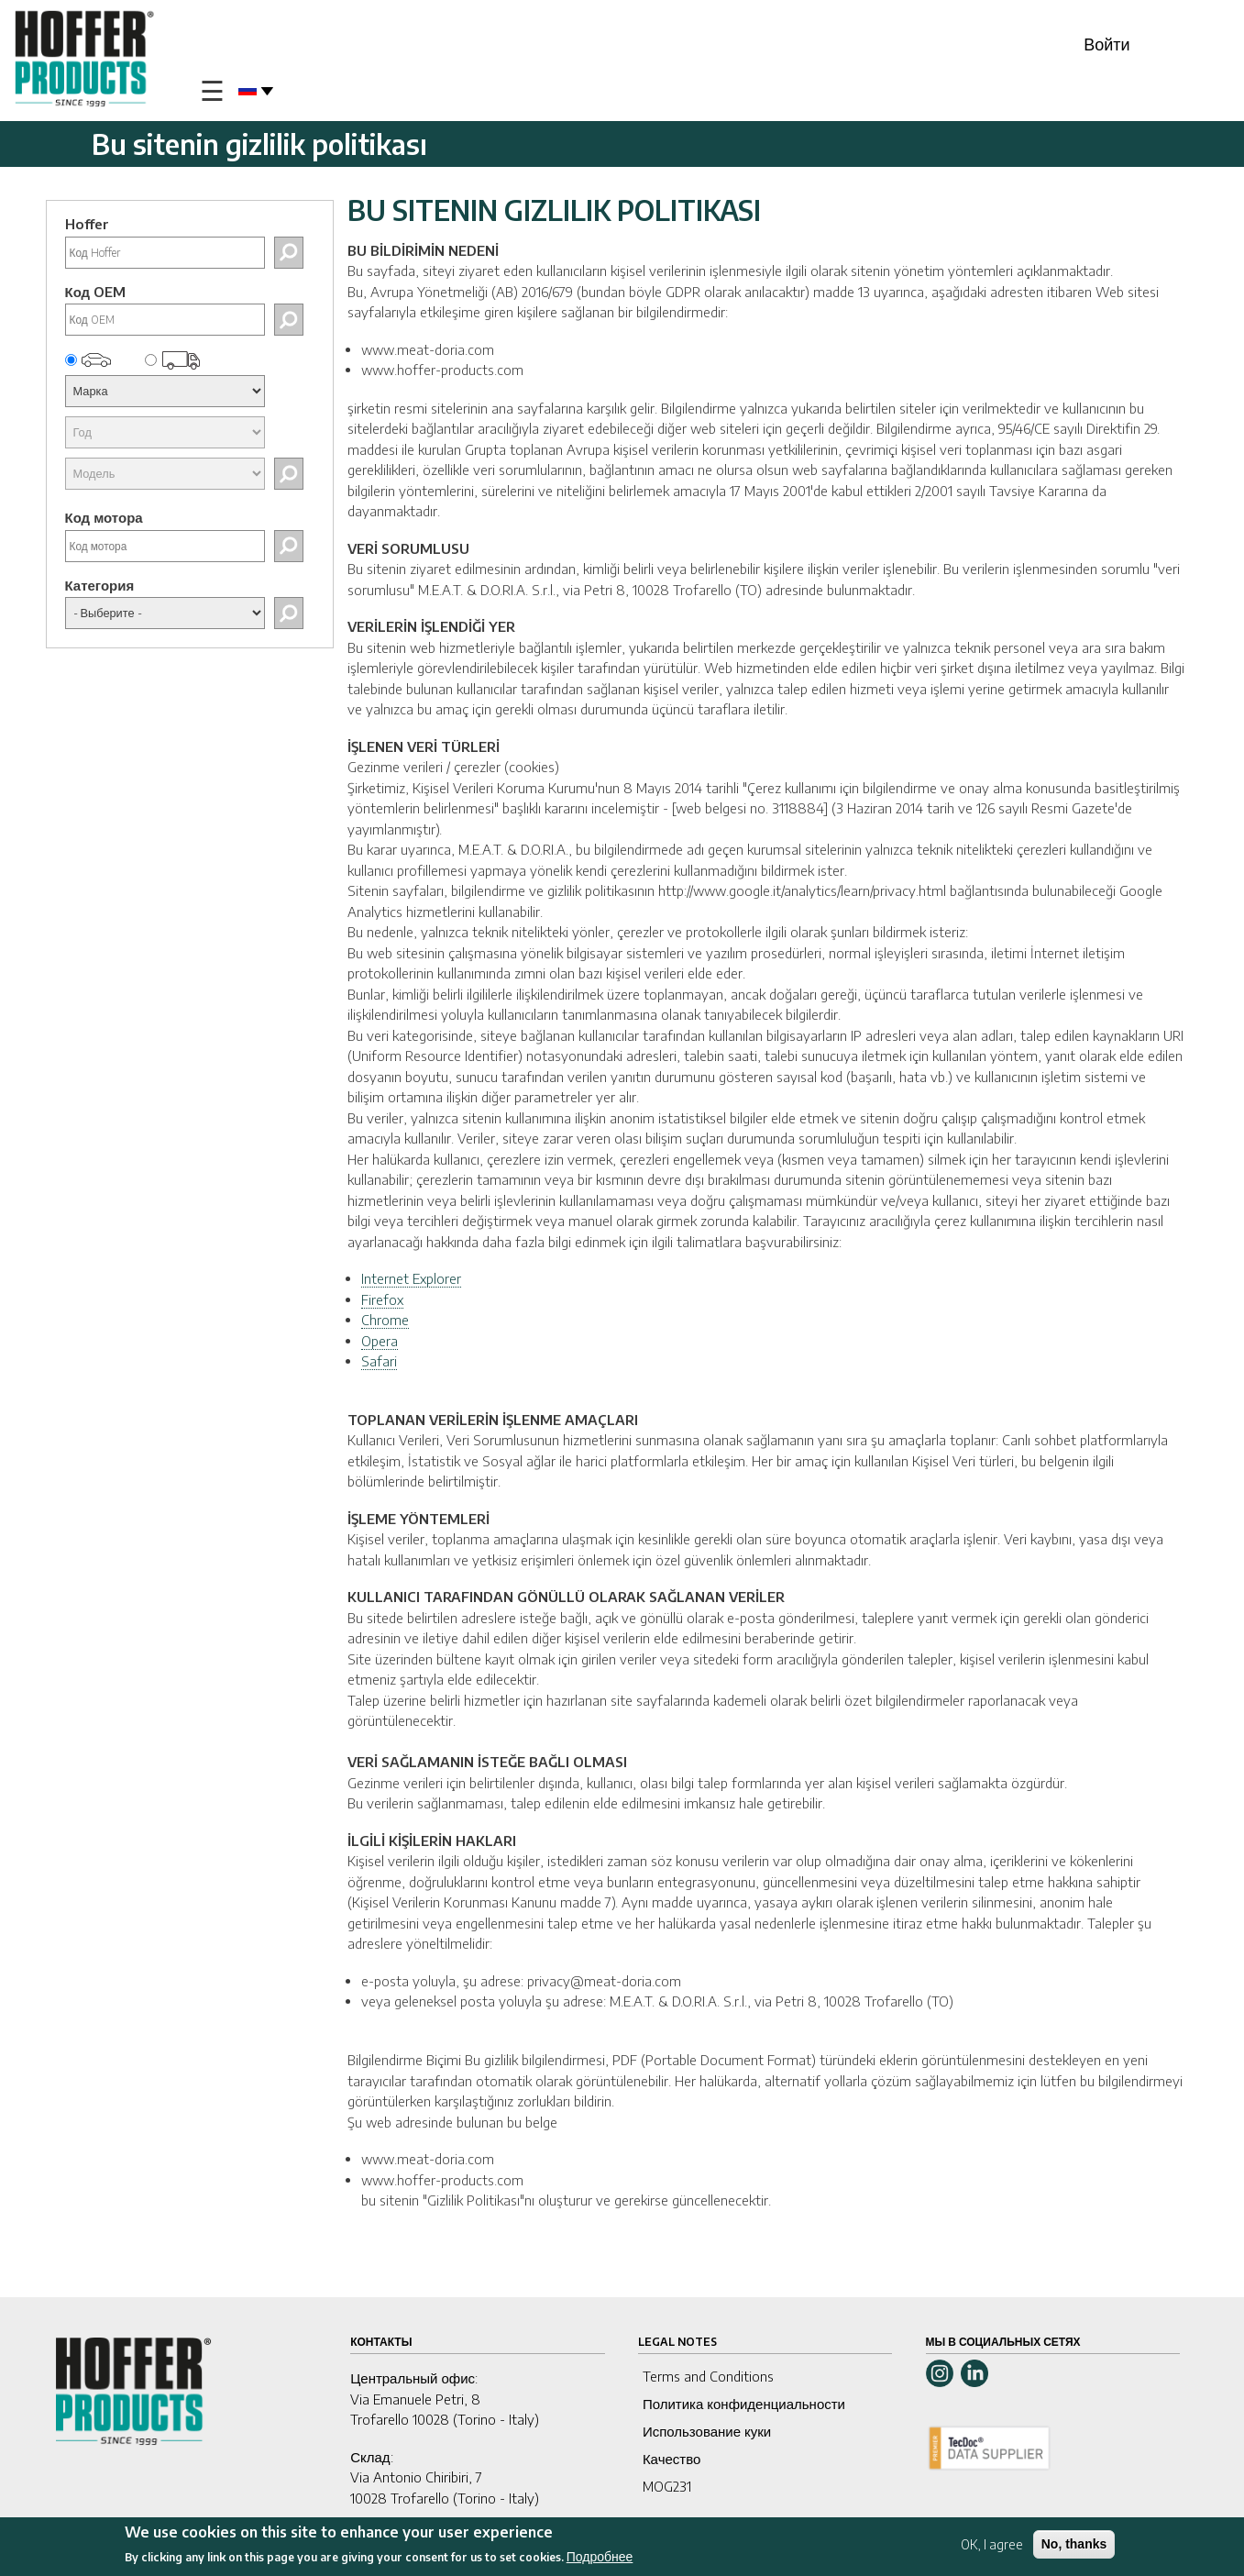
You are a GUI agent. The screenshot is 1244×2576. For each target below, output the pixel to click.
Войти (1106, 43)
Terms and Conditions (708, 2376)
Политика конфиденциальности (744, 2403)
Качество (671, 2458)
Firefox (382, 1299)
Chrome (385, 1319)
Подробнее (600, 2557)
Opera (379, 1340)
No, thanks (1074, 2544)
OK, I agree (992, 2544)
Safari (379, 1361)
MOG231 (667, 2486)
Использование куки (707, 2431)
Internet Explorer (411, 1278)
